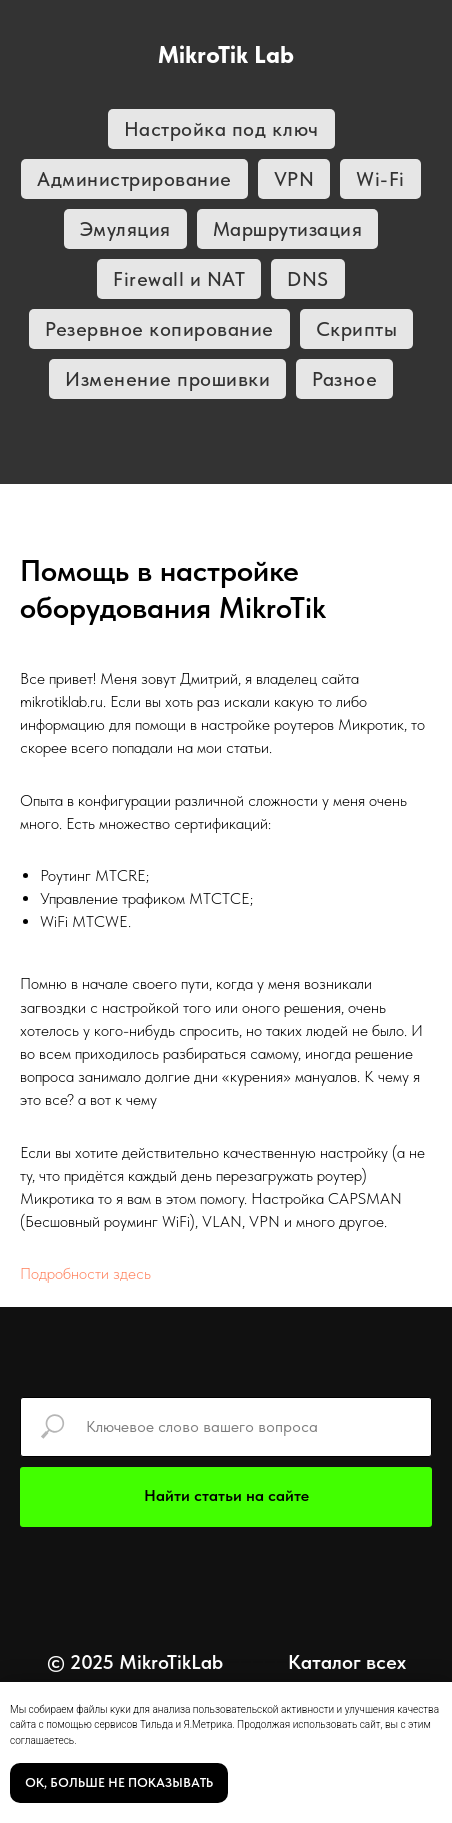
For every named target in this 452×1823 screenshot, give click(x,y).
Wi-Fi (380, 179)
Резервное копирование (159, 329)
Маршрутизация (288, 229)
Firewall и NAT (179, 279)
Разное (344, 379)
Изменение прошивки (167, 379)
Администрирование (134, 179)
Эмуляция (125, 229)
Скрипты (357, 329)
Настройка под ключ (221, 129)
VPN (294, 179)
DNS (308, 279)
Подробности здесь (85, 1273)
